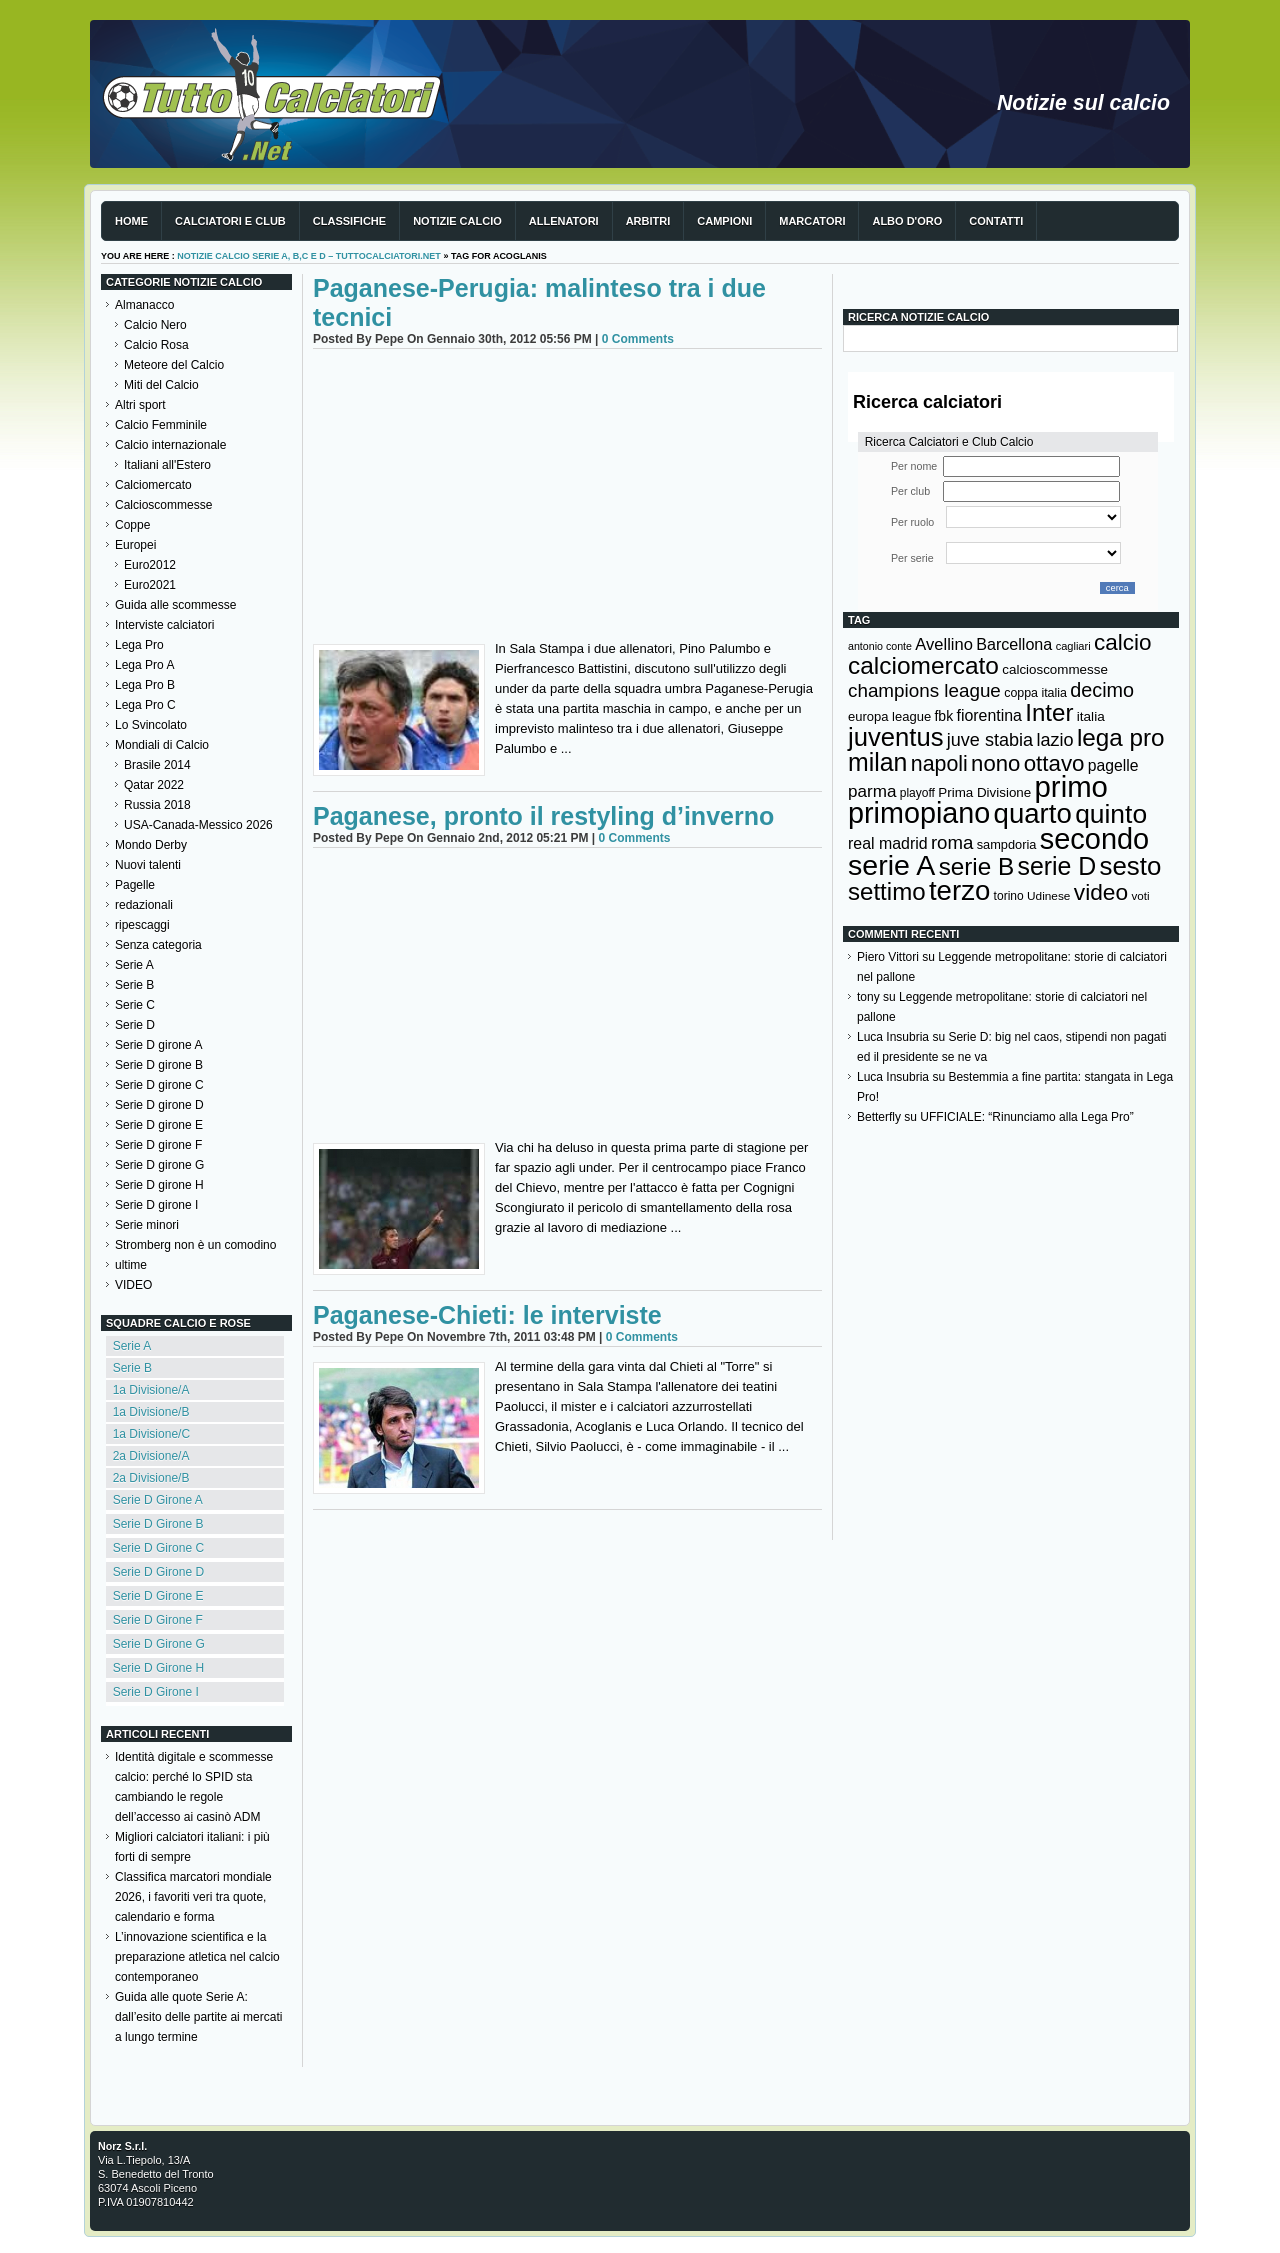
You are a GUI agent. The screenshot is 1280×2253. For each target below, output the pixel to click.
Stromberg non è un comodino (195, 1245)
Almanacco (144, 305)
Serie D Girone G (159, 1644)
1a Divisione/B (151, 1412)
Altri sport (140, 405)
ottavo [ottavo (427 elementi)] (1054, 763)
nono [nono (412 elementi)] (995, 763)
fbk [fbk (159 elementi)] (943, 716)
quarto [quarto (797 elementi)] (1033, 813)
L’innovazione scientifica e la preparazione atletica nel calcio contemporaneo (197, 1957)
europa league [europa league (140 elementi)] (889, 716)
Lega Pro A (144, 665)
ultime (131, 1265)
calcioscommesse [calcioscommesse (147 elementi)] (1055, 669)
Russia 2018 (157, 805)
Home (131, 221)
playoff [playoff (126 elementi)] (917, 793)
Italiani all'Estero (167, 465)
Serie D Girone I (156, 1692)
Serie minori (147, 1225)
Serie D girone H (159, 1185)
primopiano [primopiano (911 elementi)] (919, 813)
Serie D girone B (159, 1065)
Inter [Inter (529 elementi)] (1049, 712)
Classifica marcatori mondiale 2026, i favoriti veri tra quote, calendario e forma (193, 1897)
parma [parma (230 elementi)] (872, 791)
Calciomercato (153, 485)
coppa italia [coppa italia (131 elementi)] (1035, 693)
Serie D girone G (159, 1165)
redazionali (144, 905)
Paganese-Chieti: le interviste (487, 1315)
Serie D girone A (158, 1045)
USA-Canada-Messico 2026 (198, 825)
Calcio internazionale (170, 445)
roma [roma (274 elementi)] (952, 842)
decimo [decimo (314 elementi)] (1102, 690)
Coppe (132, 525)
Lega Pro (139, 645)
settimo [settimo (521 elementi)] (887, 891)
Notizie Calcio (457, 221)
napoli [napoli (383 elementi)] (939, 764)
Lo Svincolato (151, 725)
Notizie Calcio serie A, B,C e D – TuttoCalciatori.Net (309, 256)
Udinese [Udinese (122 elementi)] (1048, 896)
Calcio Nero (155, 325)
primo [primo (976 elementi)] (1071, 786)
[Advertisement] (567, 499)
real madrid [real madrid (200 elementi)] (888, 843)
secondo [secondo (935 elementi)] (1094, 839)
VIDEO (133, 1285)
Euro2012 (150, 565)
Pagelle (135, 885)
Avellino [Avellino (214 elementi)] (943, 644)
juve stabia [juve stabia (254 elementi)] (990, 740)
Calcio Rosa (156, 345)
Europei (135, 545)
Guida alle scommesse (175, 605)
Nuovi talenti (148, 865)
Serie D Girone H (158, 1668)
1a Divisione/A (151, 1390)
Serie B (134, 985)
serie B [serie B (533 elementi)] (977, 866)
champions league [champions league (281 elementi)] (924, 690)
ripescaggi (142, 925)
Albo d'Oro (907, 221)
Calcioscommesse (163, 505)
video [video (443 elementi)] (1101, 892)
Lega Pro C (145, 705)
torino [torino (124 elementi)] (1009, 896)
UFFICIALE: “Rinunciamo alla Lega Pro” (1026, 1117)
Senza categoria (158, 945)
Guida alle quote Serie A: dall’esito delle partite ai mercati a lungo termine (198, 2017)
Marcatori (812, 221)
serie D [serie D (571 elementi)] (1057, 866)
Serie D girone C (159, 1085)
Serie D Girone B (158, 1524)
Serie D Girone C (158, 1548)
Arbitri (648, 221)
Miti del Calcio (161, 385)
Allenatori (564, 221)
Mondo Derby (151, 845)
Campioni (724, 221)
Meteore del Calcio (174, 365)
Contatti (996, 221)
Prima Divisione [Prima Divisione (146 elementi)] (984, 792)
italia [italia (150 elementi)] (1091, 716)
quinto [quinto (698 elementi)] (1111, 814)
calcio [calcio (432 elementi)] (1123, 642)
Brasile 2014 (157, 765)
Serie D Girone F (158, 1620)
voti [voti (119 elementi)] (1140, 895)
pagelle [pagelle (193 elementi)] (1113, 765)
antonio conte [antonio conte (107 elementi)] (880, 646)
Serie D (135, 1025)
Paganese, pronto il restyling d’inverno (543, 816)
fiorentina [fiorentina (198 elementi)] (988, 715)
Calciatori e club (230, 221)
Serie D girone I (156, 1205)
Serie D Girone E (158, 1596)
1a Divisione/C (151, 1434)
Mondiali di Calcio (162, 745)
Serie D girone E (159, 1125)
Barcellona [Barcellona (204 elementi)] (1014, 644)
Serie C (135, 1005)
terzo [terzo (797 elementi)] (959, 890)
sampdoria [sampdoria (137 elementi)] (1007, 844)
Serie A (134, 965)
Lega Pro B (145, 685)
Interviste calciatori (164, 625)
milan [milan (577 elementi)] (877, 762)
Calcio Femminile (161, 425)
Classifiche (349, 221)
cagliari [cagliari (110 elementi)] (1073, 646)
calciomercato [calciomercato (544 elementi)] (923, 665)
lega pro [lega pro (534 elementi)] (1121, 737)
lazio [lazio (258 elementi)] (1054, 740)
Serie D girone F (158, 1145)
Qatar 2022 (154, 785)
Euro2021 (150, 585)
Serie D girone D (159, 1105)
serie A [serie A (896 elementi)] (891, 865)
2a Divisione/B (151, 1478)
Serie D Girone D (158, 1572)
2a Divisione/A (151, 1456)
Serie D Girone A (158, 1500)
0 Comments (638, 339)
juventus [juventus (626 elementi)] (895, 737)
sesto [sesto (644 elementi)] (1131, 866)
